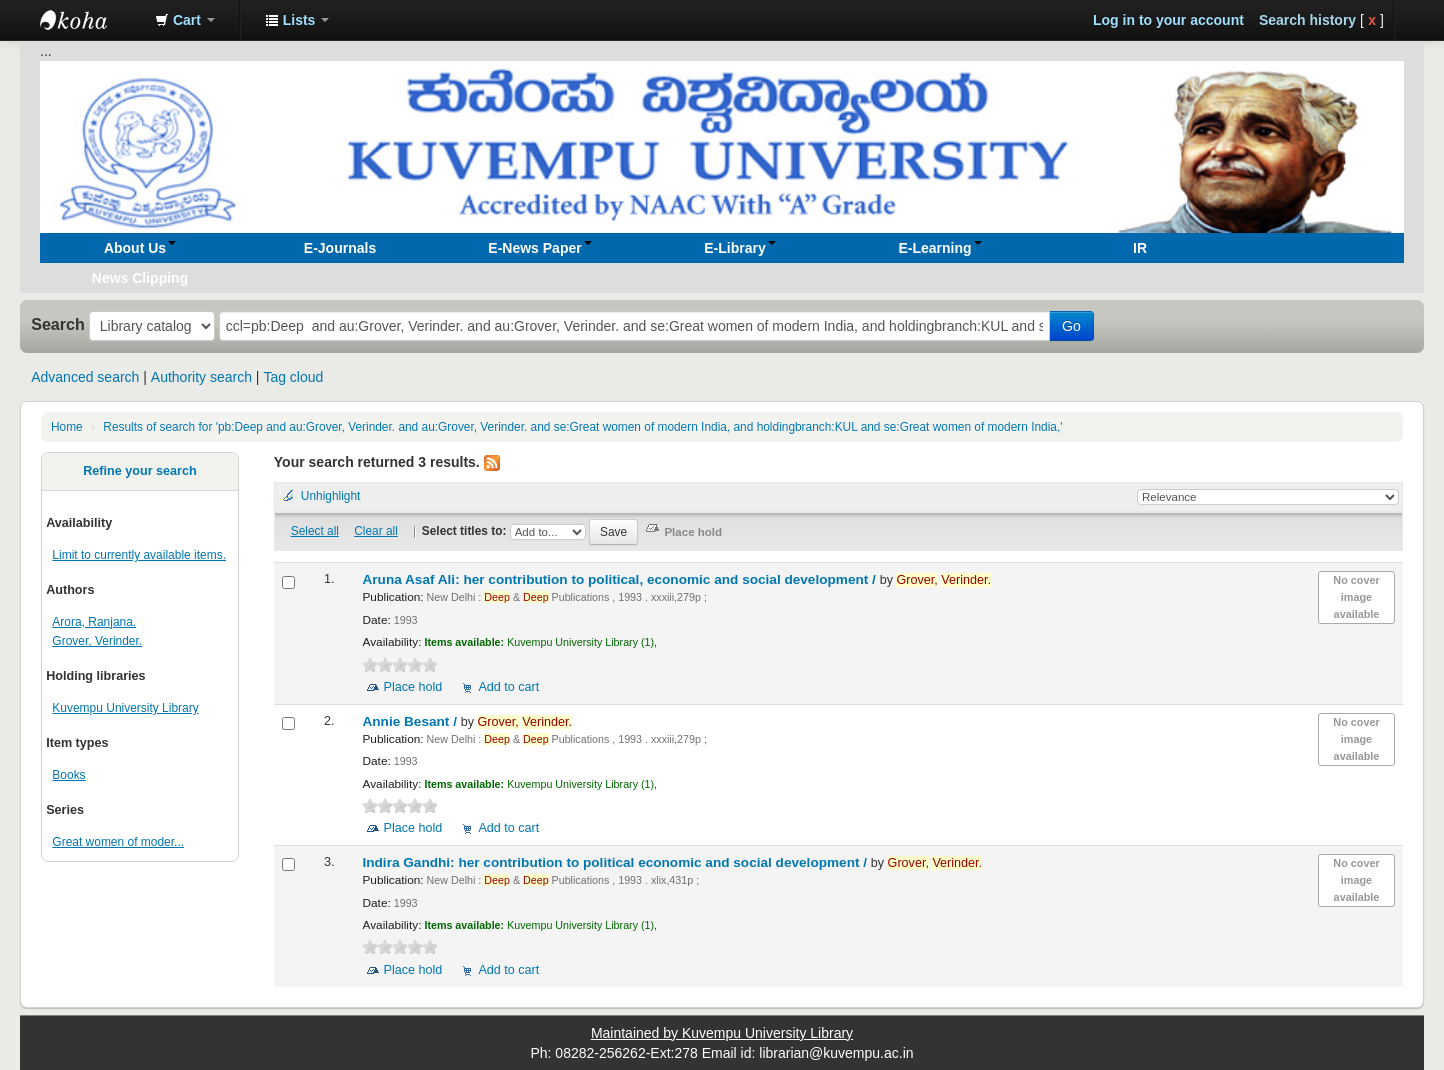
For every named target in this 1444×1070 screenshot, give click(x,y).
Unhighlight (331, 496)
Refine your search (139, 471)
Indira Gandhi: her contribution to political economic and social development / (616, 862)
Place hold (412, 687)
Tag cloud (293, 377)
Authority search (201, 377)
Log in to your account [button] (1168, 20)
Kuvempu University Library (125, 708)
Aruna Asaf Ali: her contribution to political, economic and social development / (620, 579)
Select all (315, 531)
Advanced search (85, 377)
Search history (1307, 20)
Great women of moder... (118, 842)
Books (68, 775)
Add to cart (508, 687)
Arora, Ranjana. (94, 622)
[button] (185, 20)
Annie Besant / (411, 721)
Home (67, 427)
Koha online (90, 20)
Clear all (376, 531)
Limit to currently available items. (139, 555)
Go (1071, 326)
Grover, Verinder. (97, 641)
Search (58, 324)
